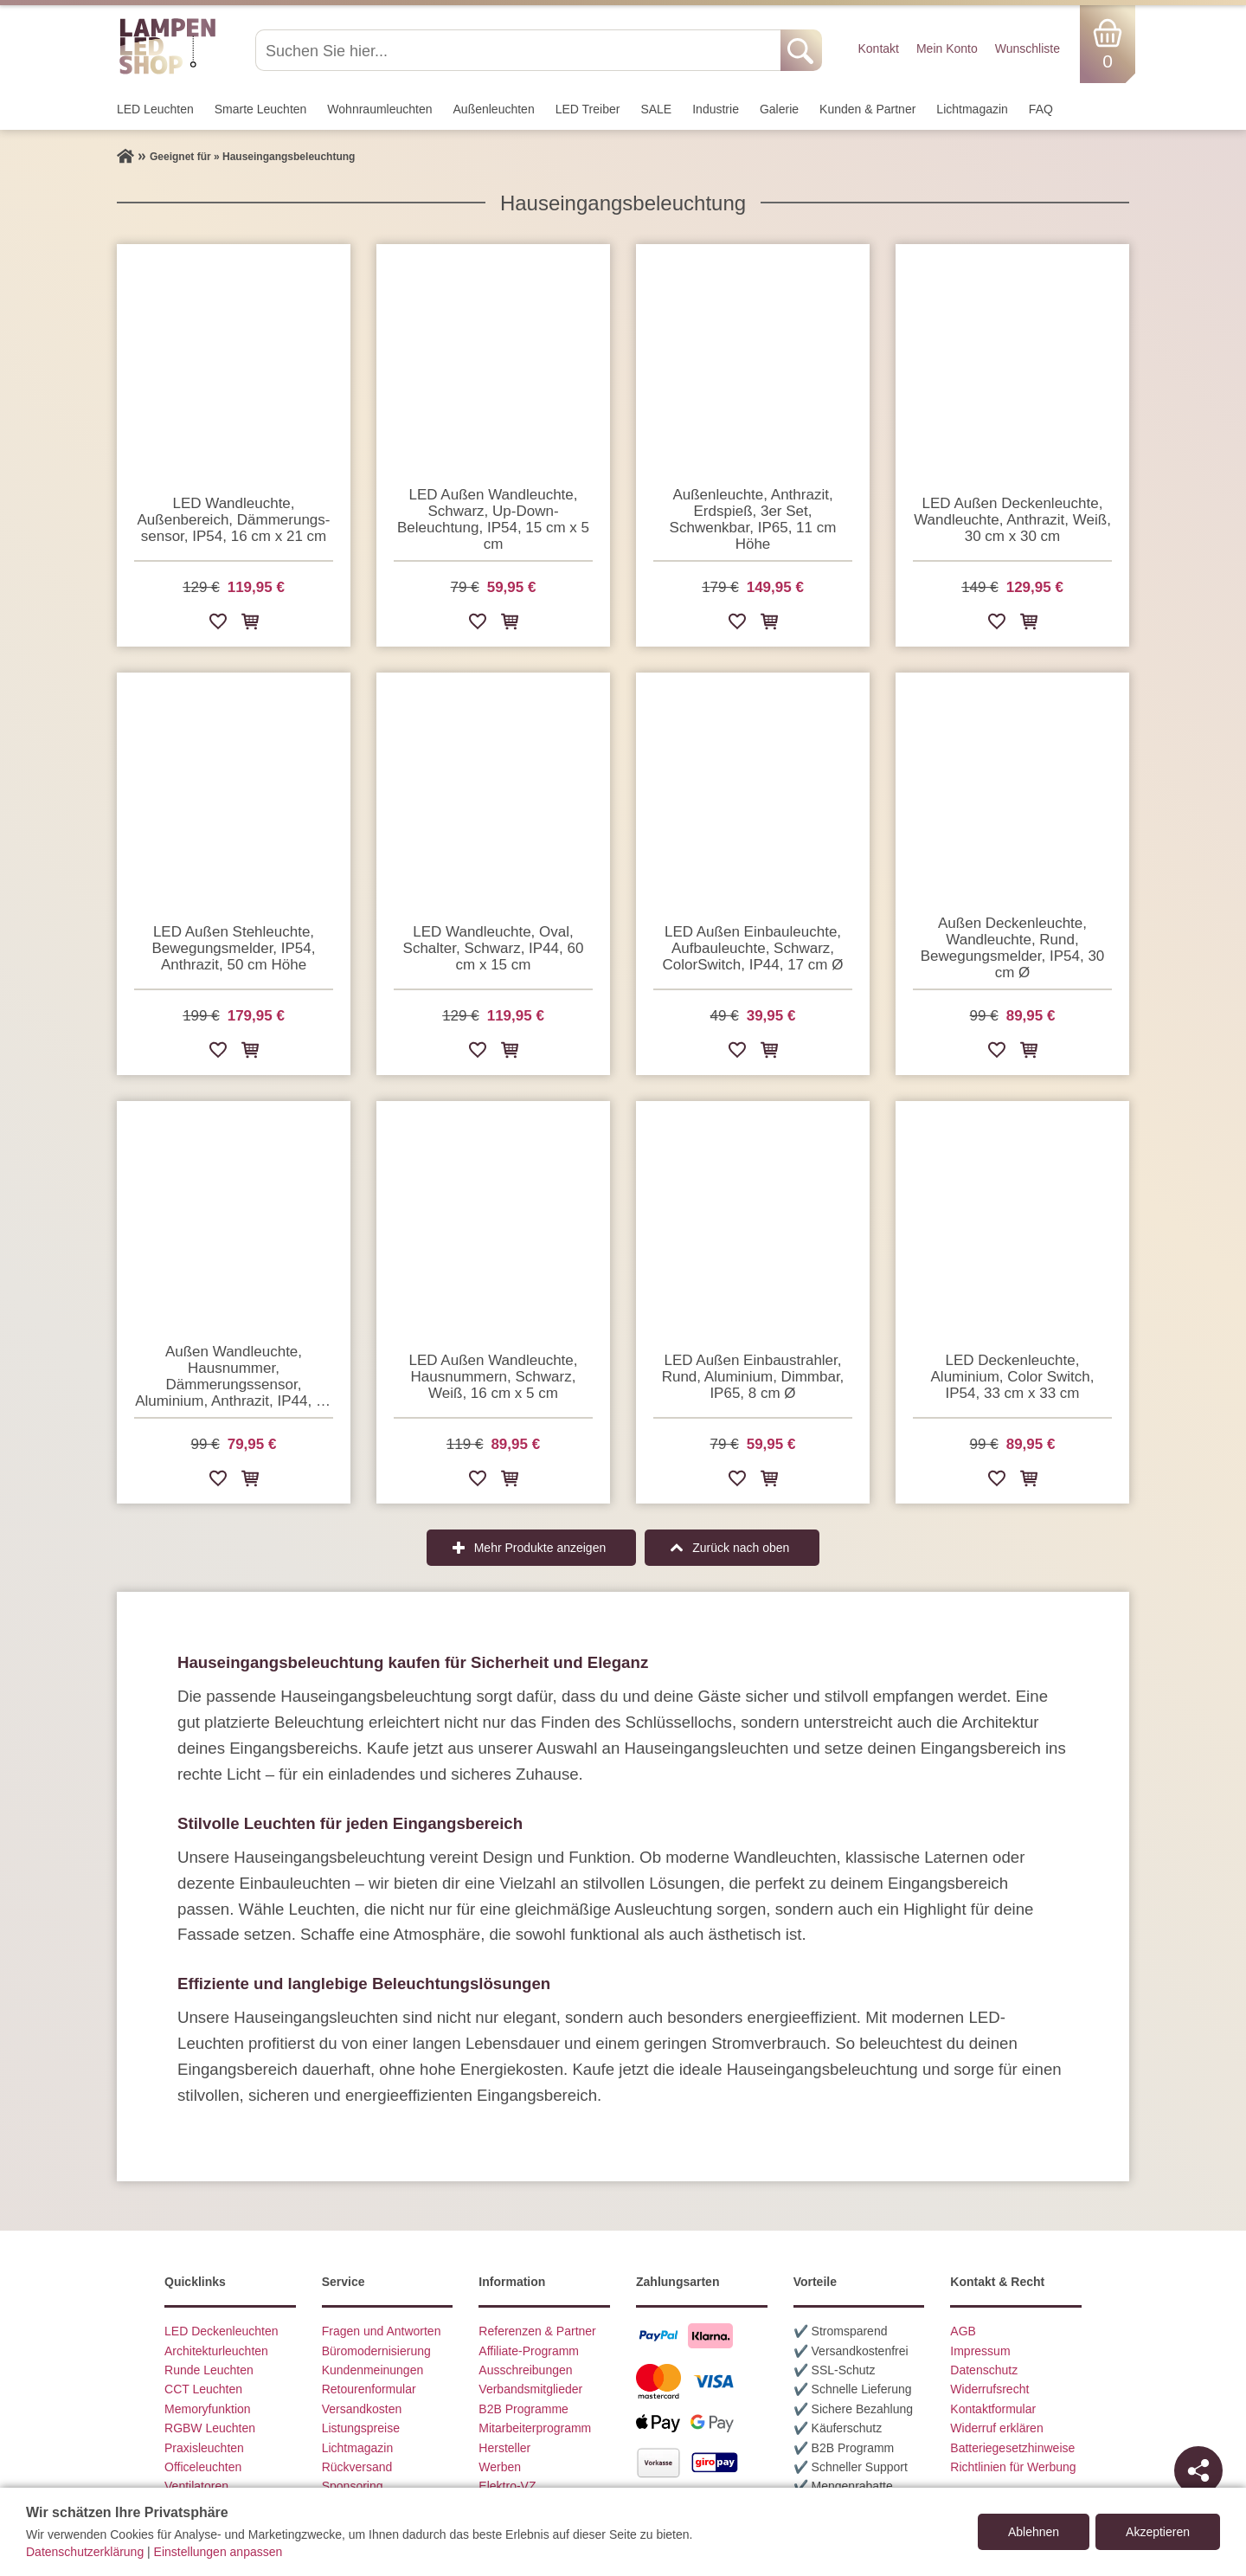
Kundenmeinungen (373, 2370)
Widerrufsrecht (989, 2389)
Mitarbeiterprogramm (534, 2428)
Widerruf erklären (996, 2428)
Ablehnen (1033, 2532)
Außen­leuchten (494, 109)
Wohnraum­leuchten (379, 109)
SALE (655, 109)
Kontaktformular (993, 2409)
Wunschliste (1027, 48)
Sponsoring (352, 2486)
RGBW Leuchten (209, 2428)
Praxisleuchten (204, 2448)
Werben (499, 2467)
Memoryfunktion (207, 2409)
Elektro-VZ (507, 2486)
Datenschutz (984, 2370)
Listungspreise (361, 2428)
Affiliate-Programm (528, 2351)
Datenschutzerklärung (85, 2552)
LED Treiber (588, 109)
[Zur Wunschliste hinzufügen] (218, 624)
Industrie (715, 109)
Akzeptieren (1158, 2532)
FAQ (1041, 109)
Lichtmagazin (972, 109)
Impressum (980, 2351)
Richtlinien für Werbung (1013, 2467)
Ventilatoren (196, 2486)
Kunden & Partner (867, 109)
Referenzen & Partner (536, 2331)
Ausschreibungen (525, 2370)
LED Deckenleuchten (221, 2331)
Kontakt (877, 48)
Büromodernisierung (376, 2351)
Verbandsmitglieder (530, 2389)
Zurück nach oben (740, 1548)
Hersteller (504, 2448)
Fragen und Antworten (381, 2331)
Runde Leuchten (209, 2370)
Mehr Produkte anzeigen (540, 1548)
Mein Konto (947, 48)
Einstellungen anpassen (218, 2552)
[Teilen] (1198, 2470)
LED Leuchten (155, 109)
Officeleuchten (202, 2467)
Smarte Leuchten (261, 109)
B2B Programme (523, 2409)
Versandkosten (362, 2409)
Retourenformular (369, 2389)
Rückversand (357, 2467)
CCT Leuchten (203, 2389)
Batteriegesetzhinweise (1012, 2448)
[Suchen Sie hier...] (519, 50)
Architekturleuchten (216, 2351)
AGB (963, 2331)
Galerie (779, 109)
